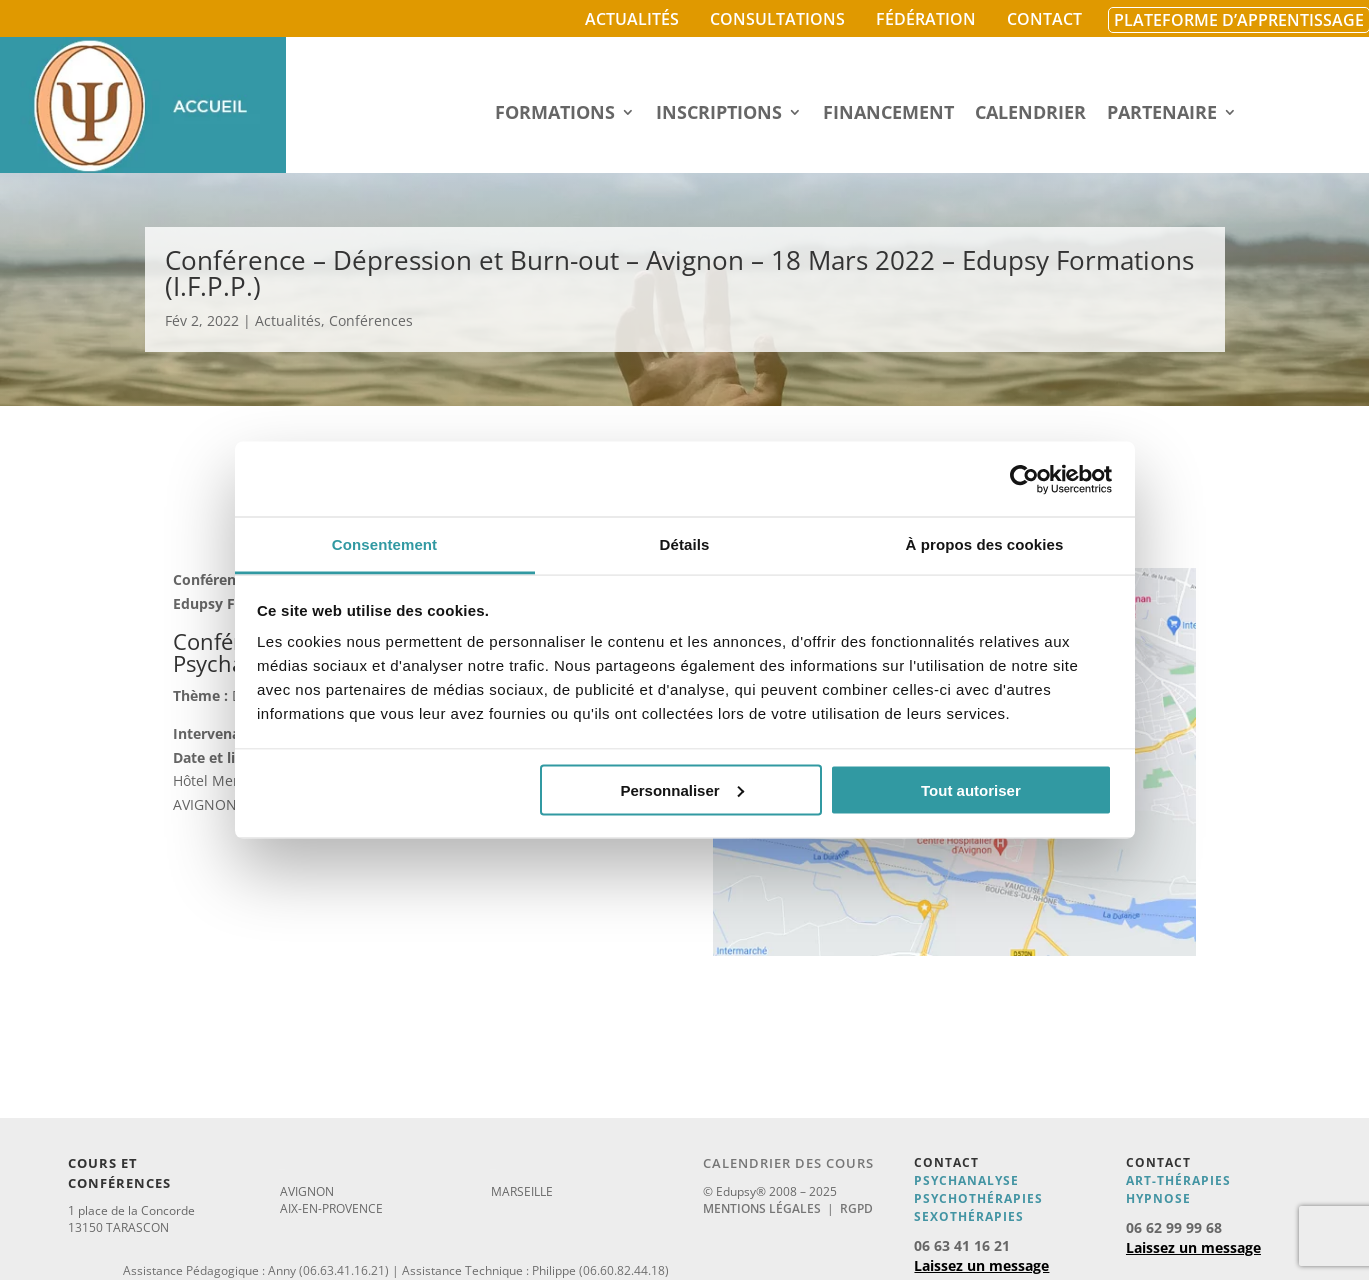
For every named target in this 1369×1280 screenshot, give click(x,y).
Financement (888, 114)
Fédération (926, 19)
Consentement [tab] (384, 544)
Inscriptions (719, 114)
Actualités (632, 19)
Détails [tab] (685, 544)
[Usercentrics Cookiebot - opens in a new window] (1024, 479)
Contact (1044, 19)
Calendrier (1030, 114)
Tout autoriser (971, 789)
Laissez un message (981, 1265)
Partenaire (1162, 114)
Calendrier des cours (788, 1163)
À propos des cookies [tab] (985, 544)
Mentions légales (762, 1208)
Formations (555, 114)
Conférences (371, 320)
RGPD (856, 1208)
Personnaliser (681, 789)
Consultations (777, 19)
